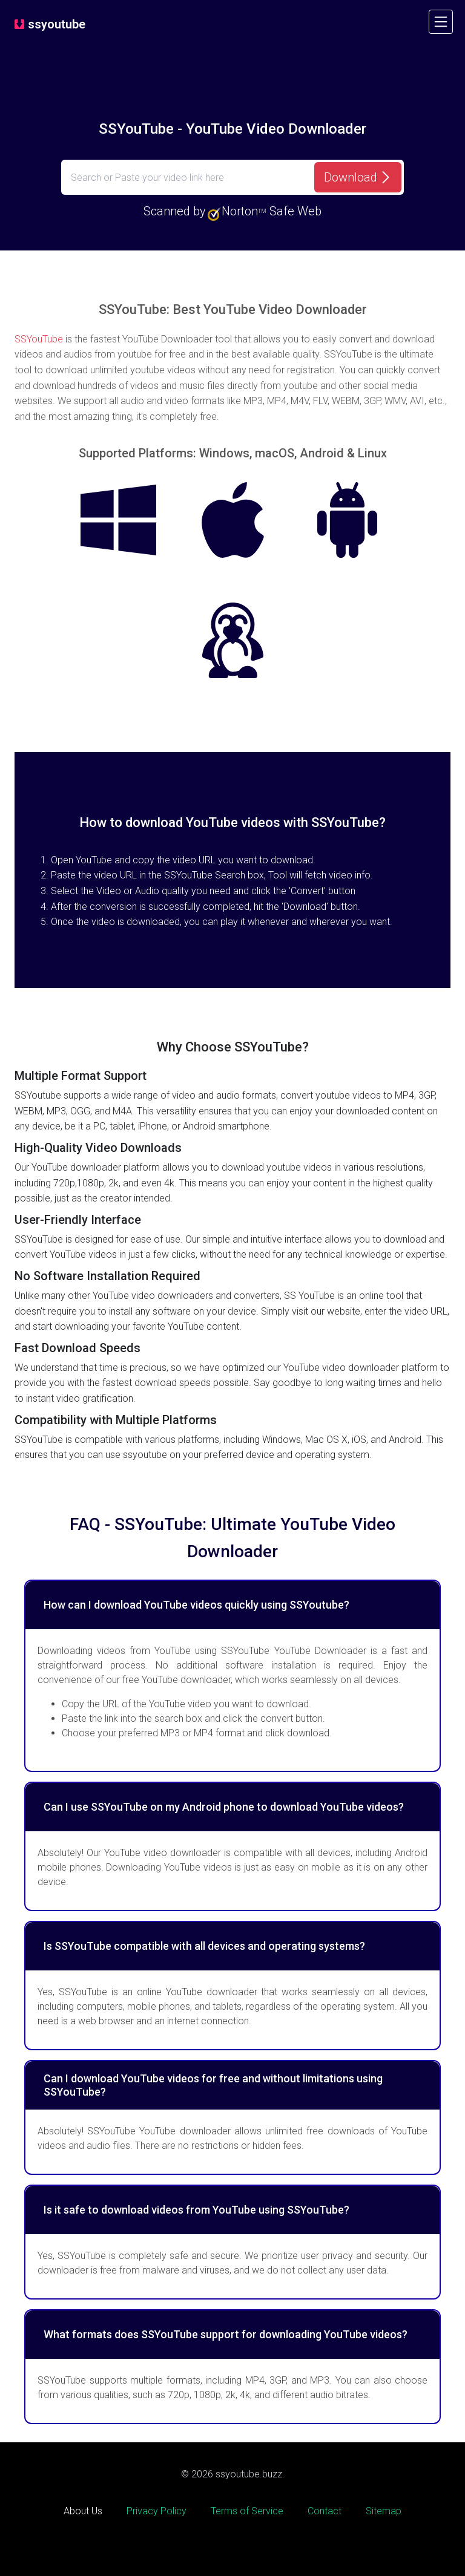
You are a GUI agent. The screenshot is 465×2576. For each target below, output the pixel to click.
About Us (83, 2511)
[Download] (357, 177)
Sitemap (383, 2511)
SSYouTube (39, 339)
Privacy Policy (156, 2511)
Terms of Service (247, 2511)
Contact (324, 2511)
